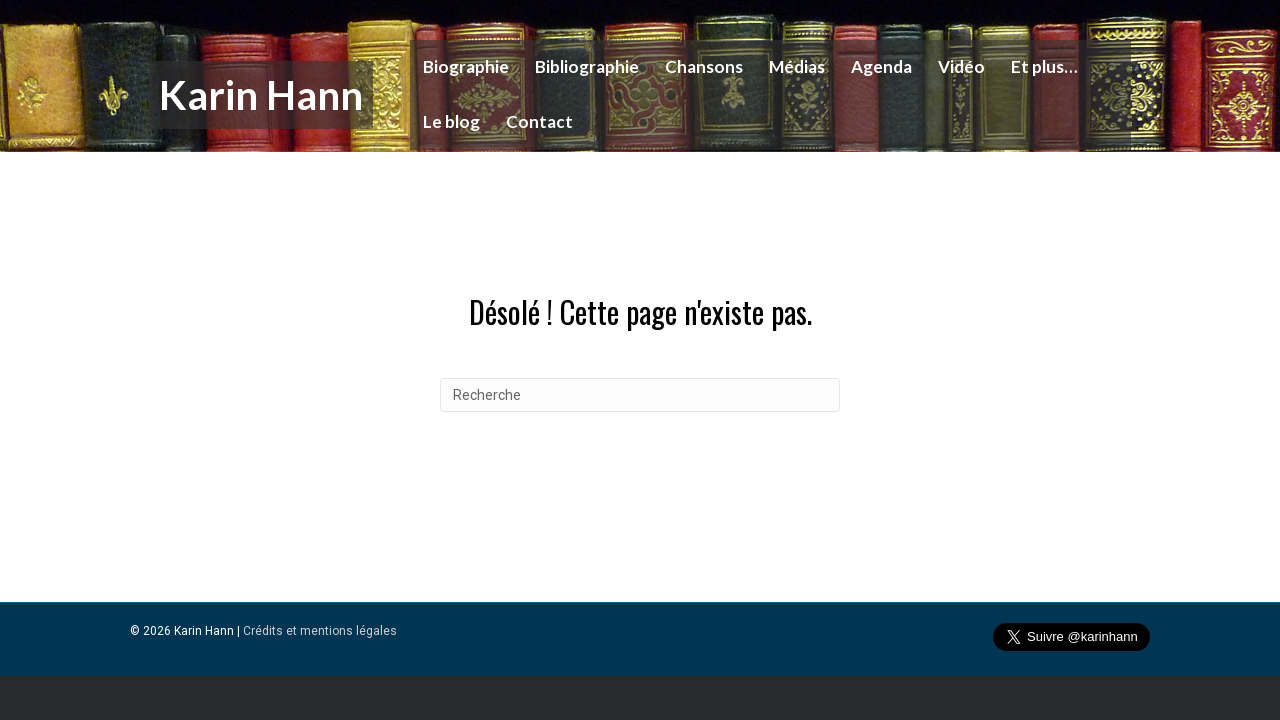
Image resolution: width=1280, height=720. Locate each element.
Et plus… (1034, 66)
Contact (529, 121)
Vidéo (951, 66)
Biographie (456, 66)
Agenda (871, 66)
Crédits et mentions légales (320, 671)
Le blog (441, 121)
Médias (787, 66)
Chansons (694, 66)
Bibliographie (577, 66)
